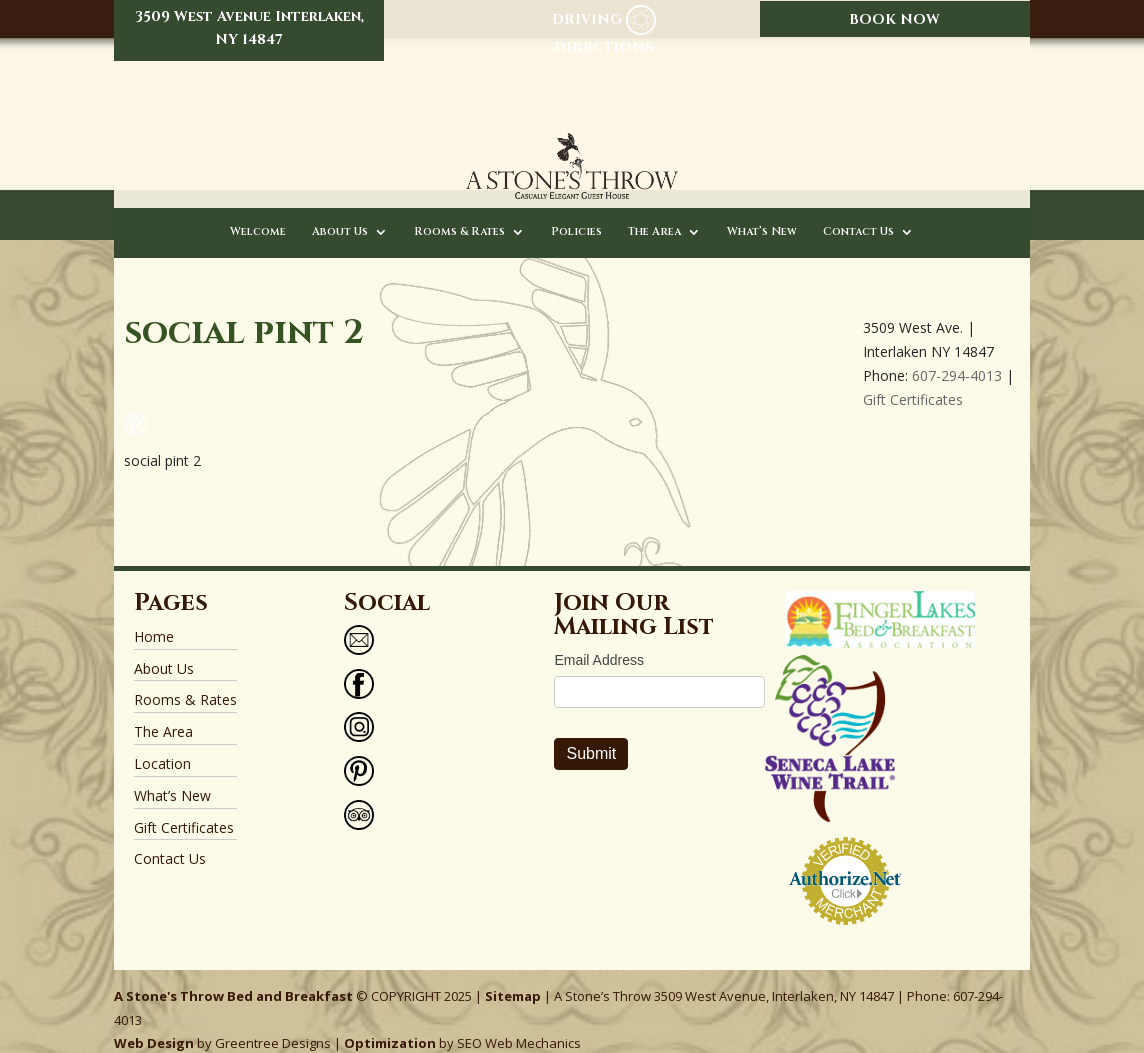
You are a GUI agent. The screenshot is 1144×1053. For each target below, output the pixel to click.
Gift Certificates (913, 380)
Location (162, 745)
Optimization (390, 1025)
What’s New (762, 214)
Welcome (258, 214)
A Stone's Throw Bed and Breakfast (233, 978)
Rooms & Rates (459, 214)
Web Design (154, 1025)
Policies (576, 214)
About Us (340, 214)
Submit (591, 735)
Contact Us (858, 214)
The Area (654, 214)
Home (154, 618)
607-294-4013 (957, 357)
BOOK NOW (894, 19)
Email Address (598, 642)
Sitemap (513, 978)
